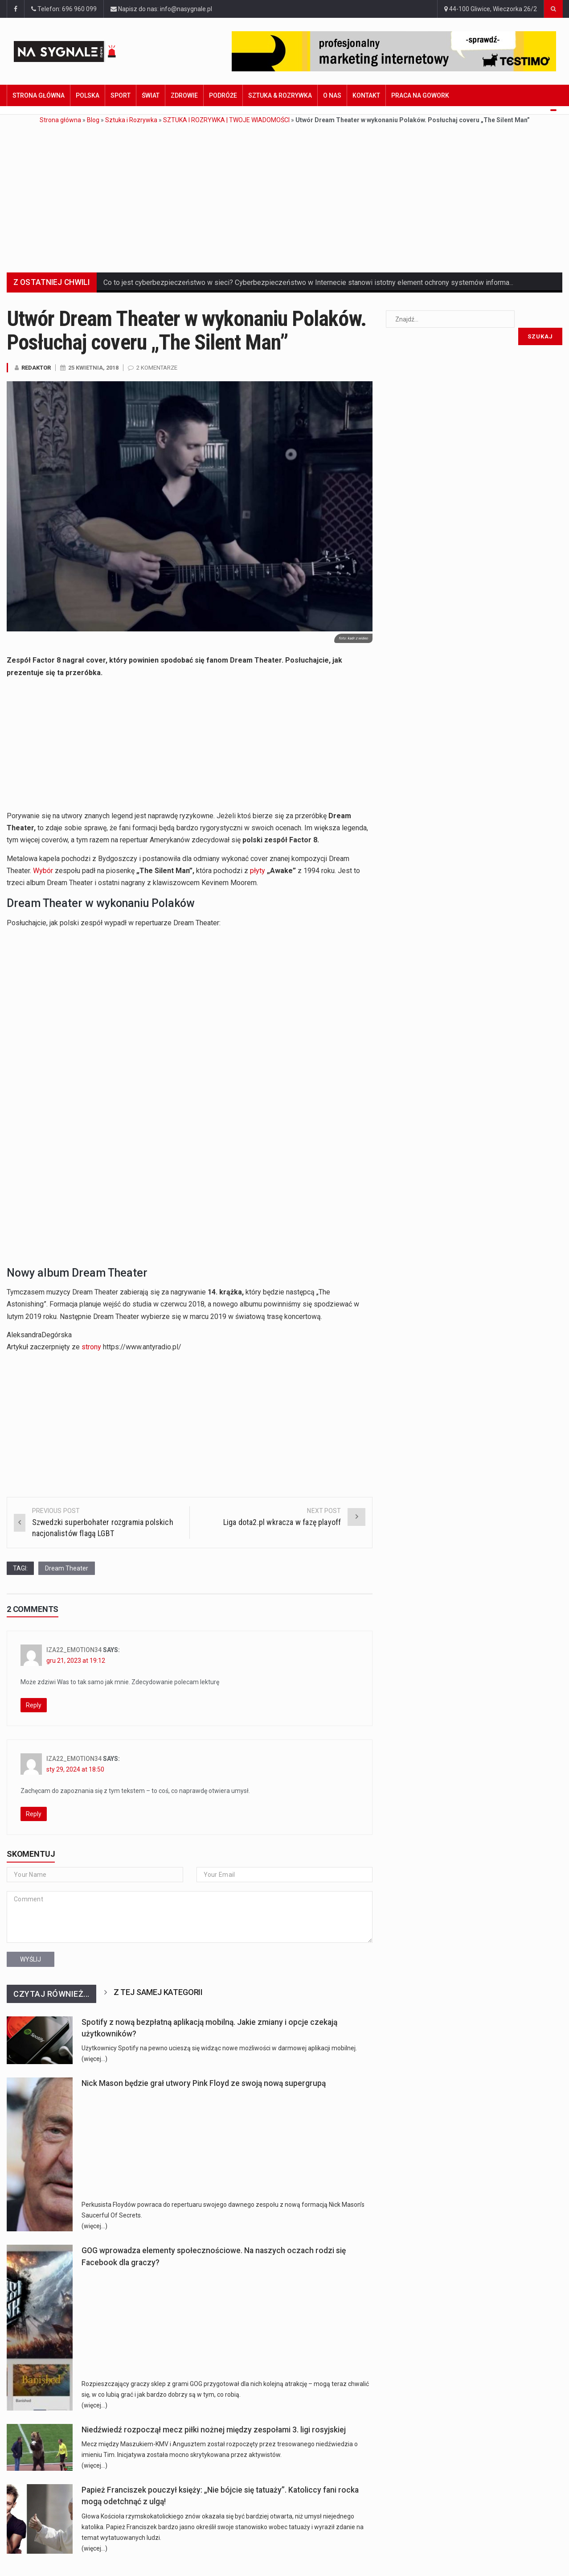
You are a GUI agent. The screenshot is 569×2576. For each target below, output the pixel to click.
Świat (151, 95)
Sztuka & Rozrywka (280, 95)
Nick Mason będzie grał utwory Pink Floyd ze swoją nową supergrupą (204, 2083)
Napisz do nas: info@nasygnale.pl (161, 8)
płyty (257, 870)
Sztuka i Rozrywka (131, 120)
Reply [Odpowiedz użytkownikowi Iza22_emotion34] (33, 1705)
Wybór (43, 870)
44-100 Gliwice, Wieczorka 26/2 (490, 8)
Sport (121, 95)
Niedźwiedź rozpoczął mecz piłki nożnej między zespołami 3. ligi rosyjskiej (214, 2429)
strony (91, 1347)
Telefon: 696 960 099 (64, 8)
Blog (93, 120)
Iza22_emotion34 (74, 1649)
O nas (332, 95)
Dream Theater (66, 1568)
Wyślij (30, 1959)
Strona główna (38, 95)
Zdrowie (184, 95)
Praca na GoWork (420, 95)
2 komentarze (156, 367)
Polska (87, 95)
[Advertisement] (284, 192)
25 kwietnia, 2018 (93, 367)
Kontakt (366, 95)
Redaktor (36, 367)
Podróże (223, 95)
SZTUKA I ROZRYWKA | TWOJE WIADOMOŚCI (226, 120)
